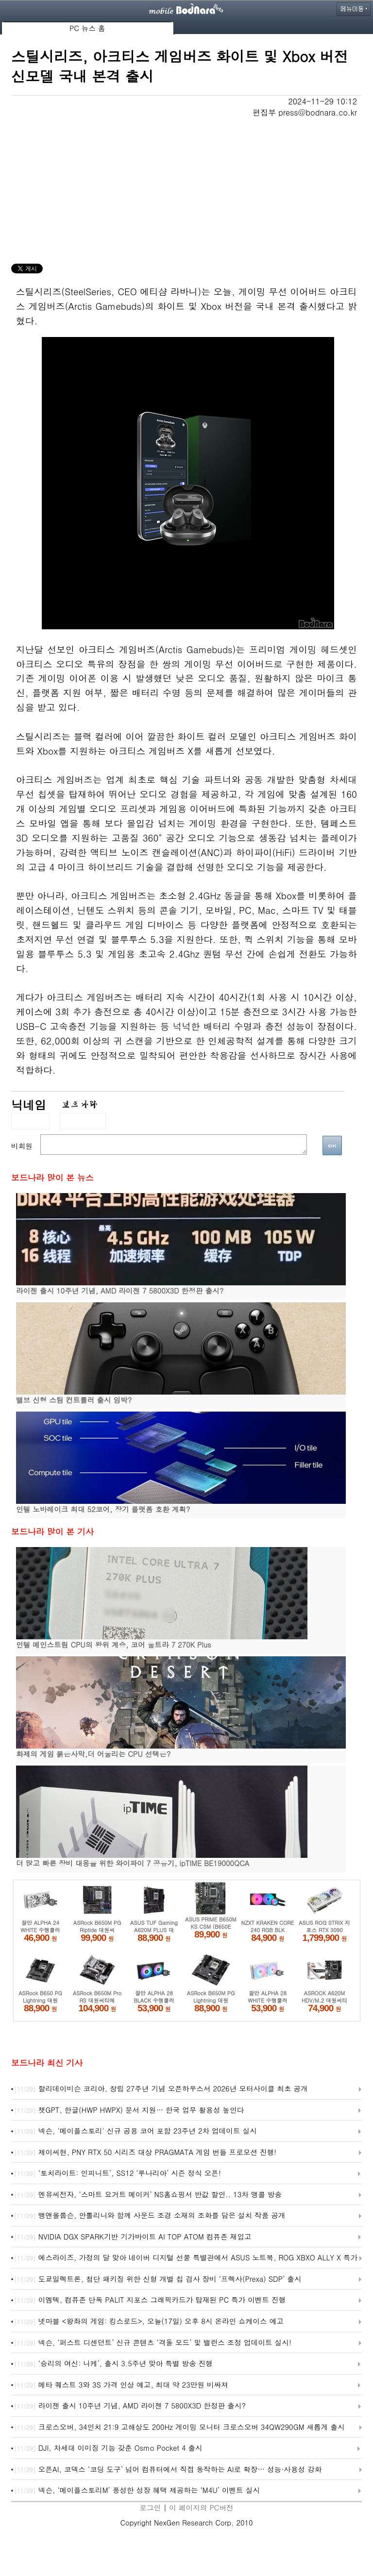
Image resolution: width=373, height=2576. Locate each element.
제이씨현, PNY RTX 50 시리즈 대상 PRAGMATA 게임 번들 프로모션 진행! (145, 2152)
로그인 (150, 2507)
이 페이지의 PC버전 (201, 2507)
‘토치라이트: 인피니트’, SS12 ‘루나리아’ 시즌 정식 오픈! (117, 2173)
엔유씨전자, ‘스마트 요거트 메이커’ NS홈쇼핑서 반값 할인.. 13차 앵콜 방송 (148, 2195)
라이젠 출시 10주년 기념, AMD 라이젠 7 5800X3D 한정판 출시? (130, 2406)
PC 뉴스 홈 (87, 28)
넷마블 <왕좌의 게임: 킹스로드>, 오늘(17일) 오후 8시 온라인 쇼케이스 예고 (149, 2321)
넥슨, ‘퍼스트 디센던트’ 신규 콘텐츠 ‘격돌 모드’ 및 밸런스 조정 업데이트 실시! (152, 2343)
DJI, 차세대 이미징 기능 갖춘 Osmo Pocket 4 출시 (108, 2448)
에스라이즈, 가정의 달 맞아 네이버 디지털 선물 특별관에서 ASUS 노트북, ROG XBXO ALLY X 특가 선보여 (185, 2258)
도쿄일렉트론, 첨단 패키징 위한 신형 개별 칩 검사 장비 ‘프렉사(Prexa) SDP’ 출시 (158, 2279)
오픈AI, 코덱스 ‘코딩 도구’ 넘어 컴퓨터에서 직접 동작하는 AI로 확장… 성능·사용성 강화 (168, 2469)
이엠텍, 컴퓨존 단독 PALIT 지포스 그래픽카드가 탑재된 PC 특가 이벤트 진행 (150, 2300)
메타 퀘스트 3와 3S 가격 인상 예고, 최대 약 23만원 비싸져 (121, 2385)
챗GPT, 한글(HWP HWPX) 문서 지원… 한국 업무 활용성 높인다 (129, 2110)
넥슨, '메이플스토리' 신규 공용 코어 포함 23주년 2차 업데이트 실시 (135, 2131)
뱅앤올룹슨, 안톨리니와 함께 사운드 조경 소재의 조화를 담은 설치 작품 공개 (150, 2216)
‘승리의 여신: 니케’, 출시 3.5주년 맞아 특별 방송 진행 (113, 2364)
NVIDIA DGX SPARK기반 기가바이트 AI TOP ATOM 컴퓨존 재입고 (133, 2237)
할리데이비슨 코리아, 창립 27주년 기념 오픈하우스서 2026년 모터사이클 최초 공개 (161, 2089)
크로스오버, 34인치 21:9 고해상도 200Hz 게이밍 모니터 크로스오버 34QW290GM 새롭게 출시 (179, 2427)
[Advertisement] (186, 191)
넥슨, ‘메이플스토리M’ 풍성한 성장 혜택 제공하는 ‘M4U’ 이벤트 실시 (137, 2490)
